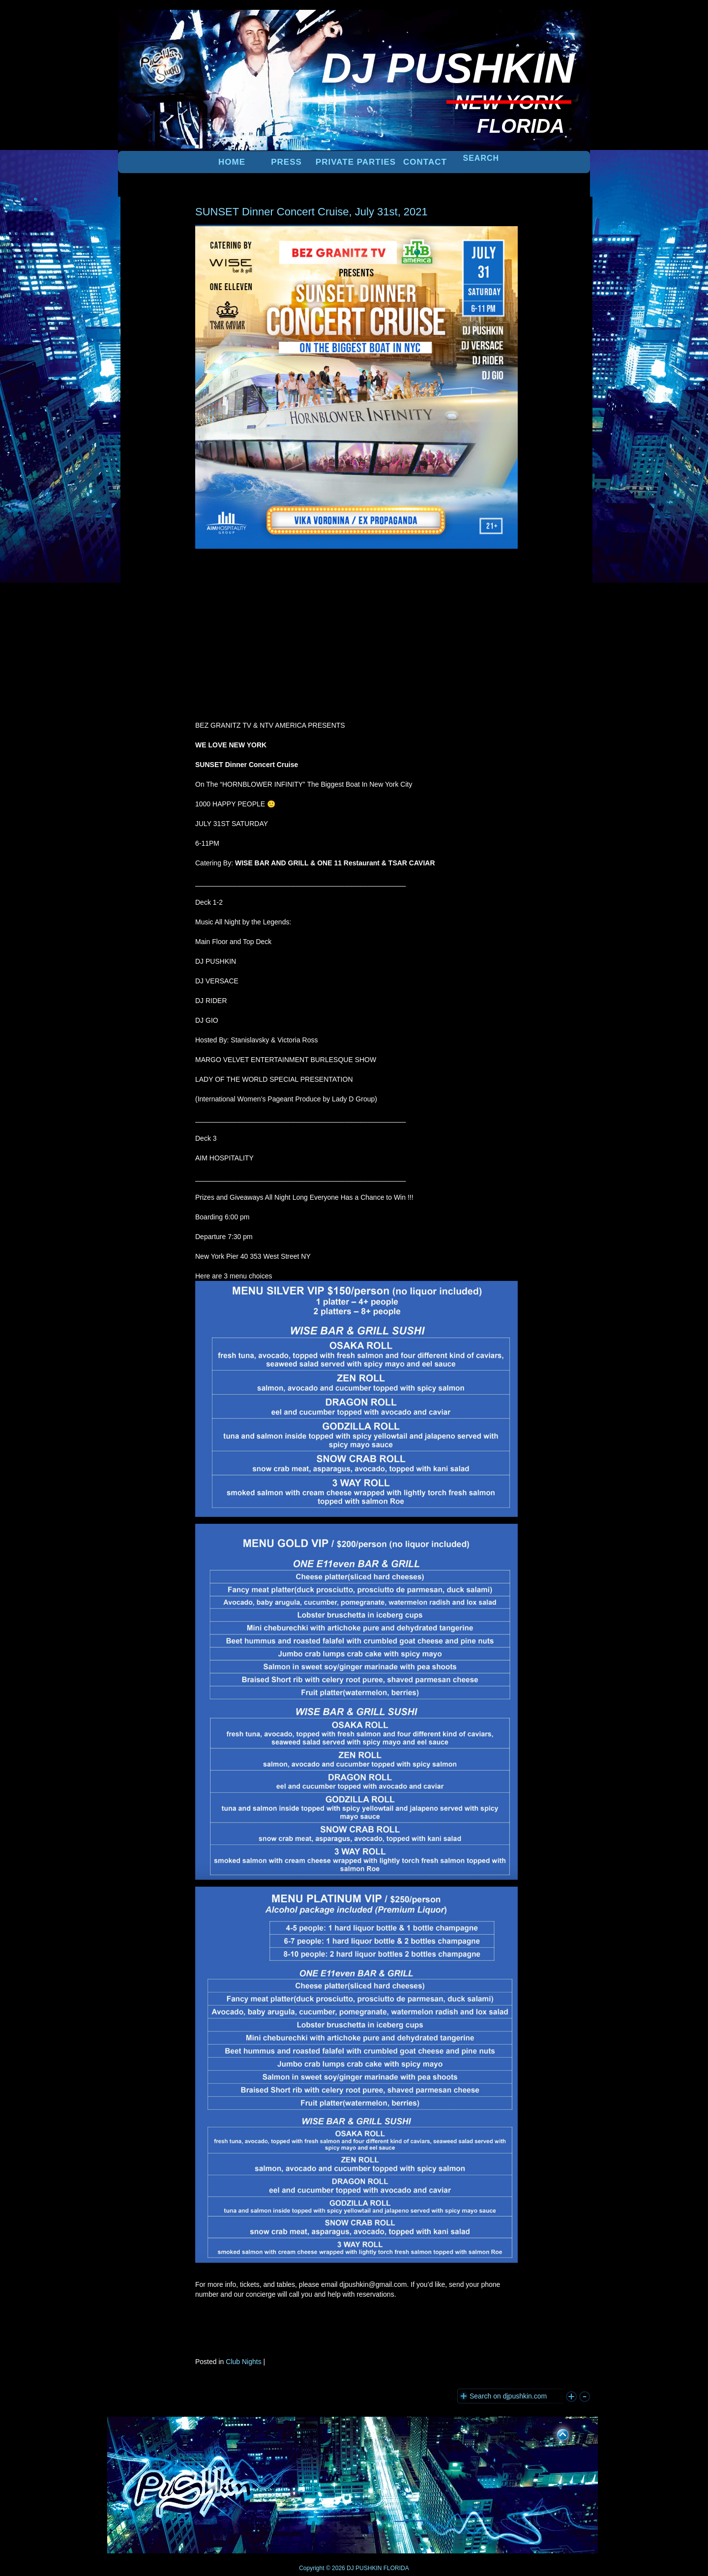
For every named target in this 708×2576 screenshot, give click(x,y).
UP (556, 2433)
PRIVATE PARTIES (356, 162)
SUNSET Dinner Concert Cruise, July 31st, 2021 (311, 212)
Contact (425, 162)
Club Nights (243, 2362)
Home (231, 162)
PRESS (286, 162)
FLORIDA (396, 2568)
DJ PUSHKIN (363, 2568)
